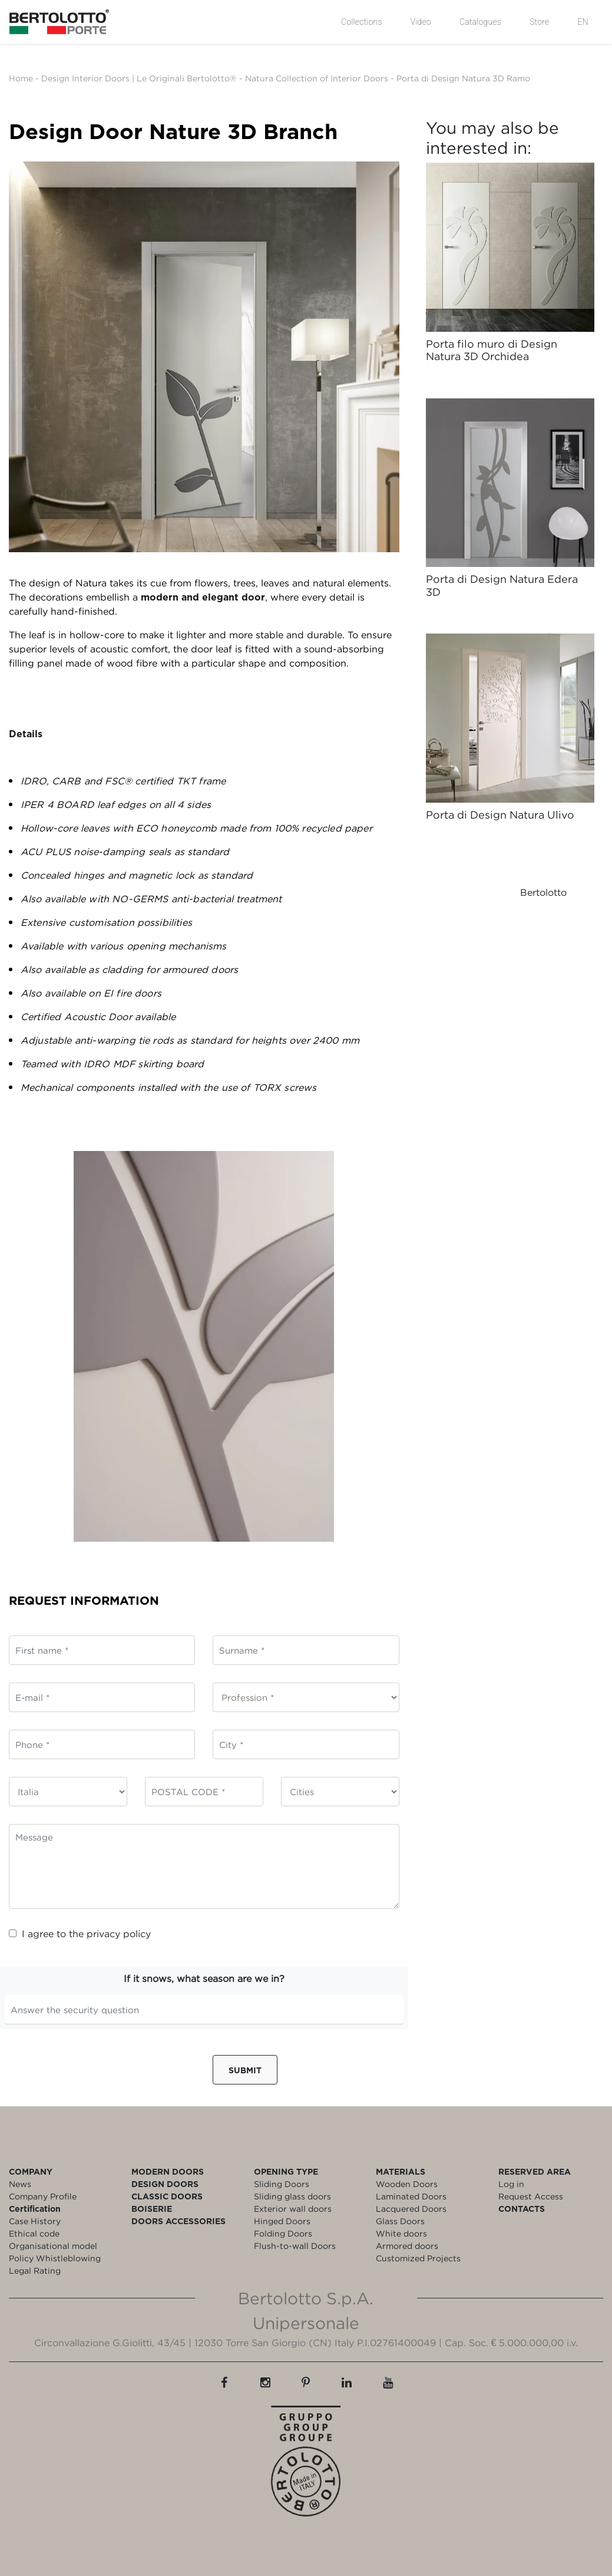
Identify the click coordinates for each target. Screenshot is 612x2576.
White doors (401, 2233)
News (20, 2183)
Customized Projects (418, 2258)
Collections (361, 22)
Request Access (530, 2196)
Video (421, 22)
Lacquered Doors (411, 2208)
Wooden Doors (407, 2183)
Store (539, 22)
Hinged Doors (282, 2221)
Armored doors (407, 2245)
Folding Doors (283, 2233)
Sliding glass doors (292, 2196)
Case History (35, 2221)
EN (583, 22)
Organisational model (53, 2245)
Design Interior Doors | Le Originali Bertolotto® (139, 78)
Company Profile (43, 2196)
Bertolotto (543, 892)
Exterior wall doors (293, 2208)
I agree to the (80, 1933)
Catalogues (480, 22)
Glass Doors (400, 2221)
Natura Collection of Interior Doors (316, 78)
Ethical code (34, 2233)
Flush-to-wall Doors (295, 2245)
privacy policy (119, 1933)
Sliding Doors (281, 2183)
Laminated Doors (411, 2196)
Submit (245, 2070)
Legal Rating (35, 2270)
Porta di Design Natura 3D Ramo (463, 78)
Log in (511, 2183)
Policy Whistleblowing (55, 2258)
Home (21, 78)
